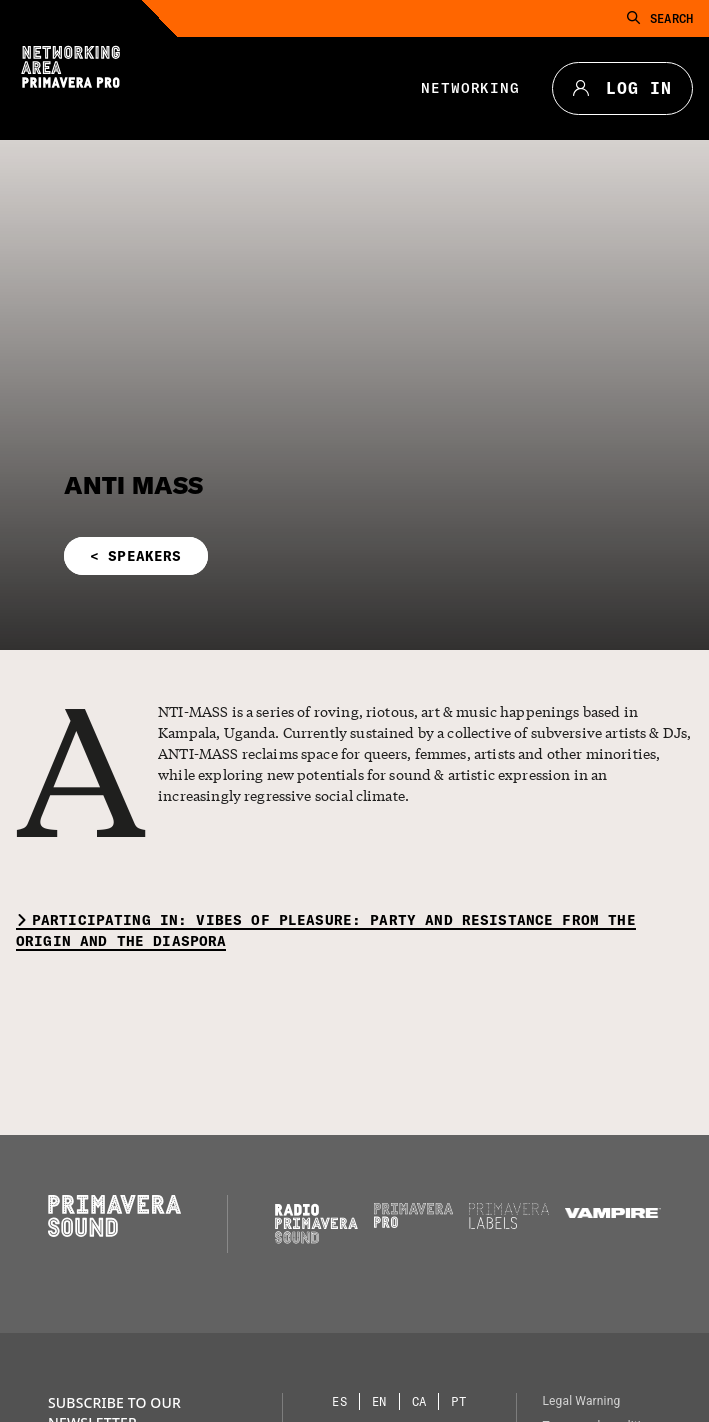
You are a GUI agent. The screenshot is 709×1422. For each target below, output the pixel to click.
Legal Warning (581, 1401)
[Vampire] (613, 1213)
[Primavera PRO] (414, 1223)
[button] (241, 556)
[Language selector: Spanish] (340, 1401)
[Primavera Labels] (509, 1224)
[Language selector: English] (380, 1401)
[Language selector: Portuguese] (458, 1401)
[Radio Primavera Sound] (316, 1223)
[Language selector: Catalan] (420, 1401)
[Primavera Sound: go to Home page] (114, 1232)
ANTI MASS (133, 485)
